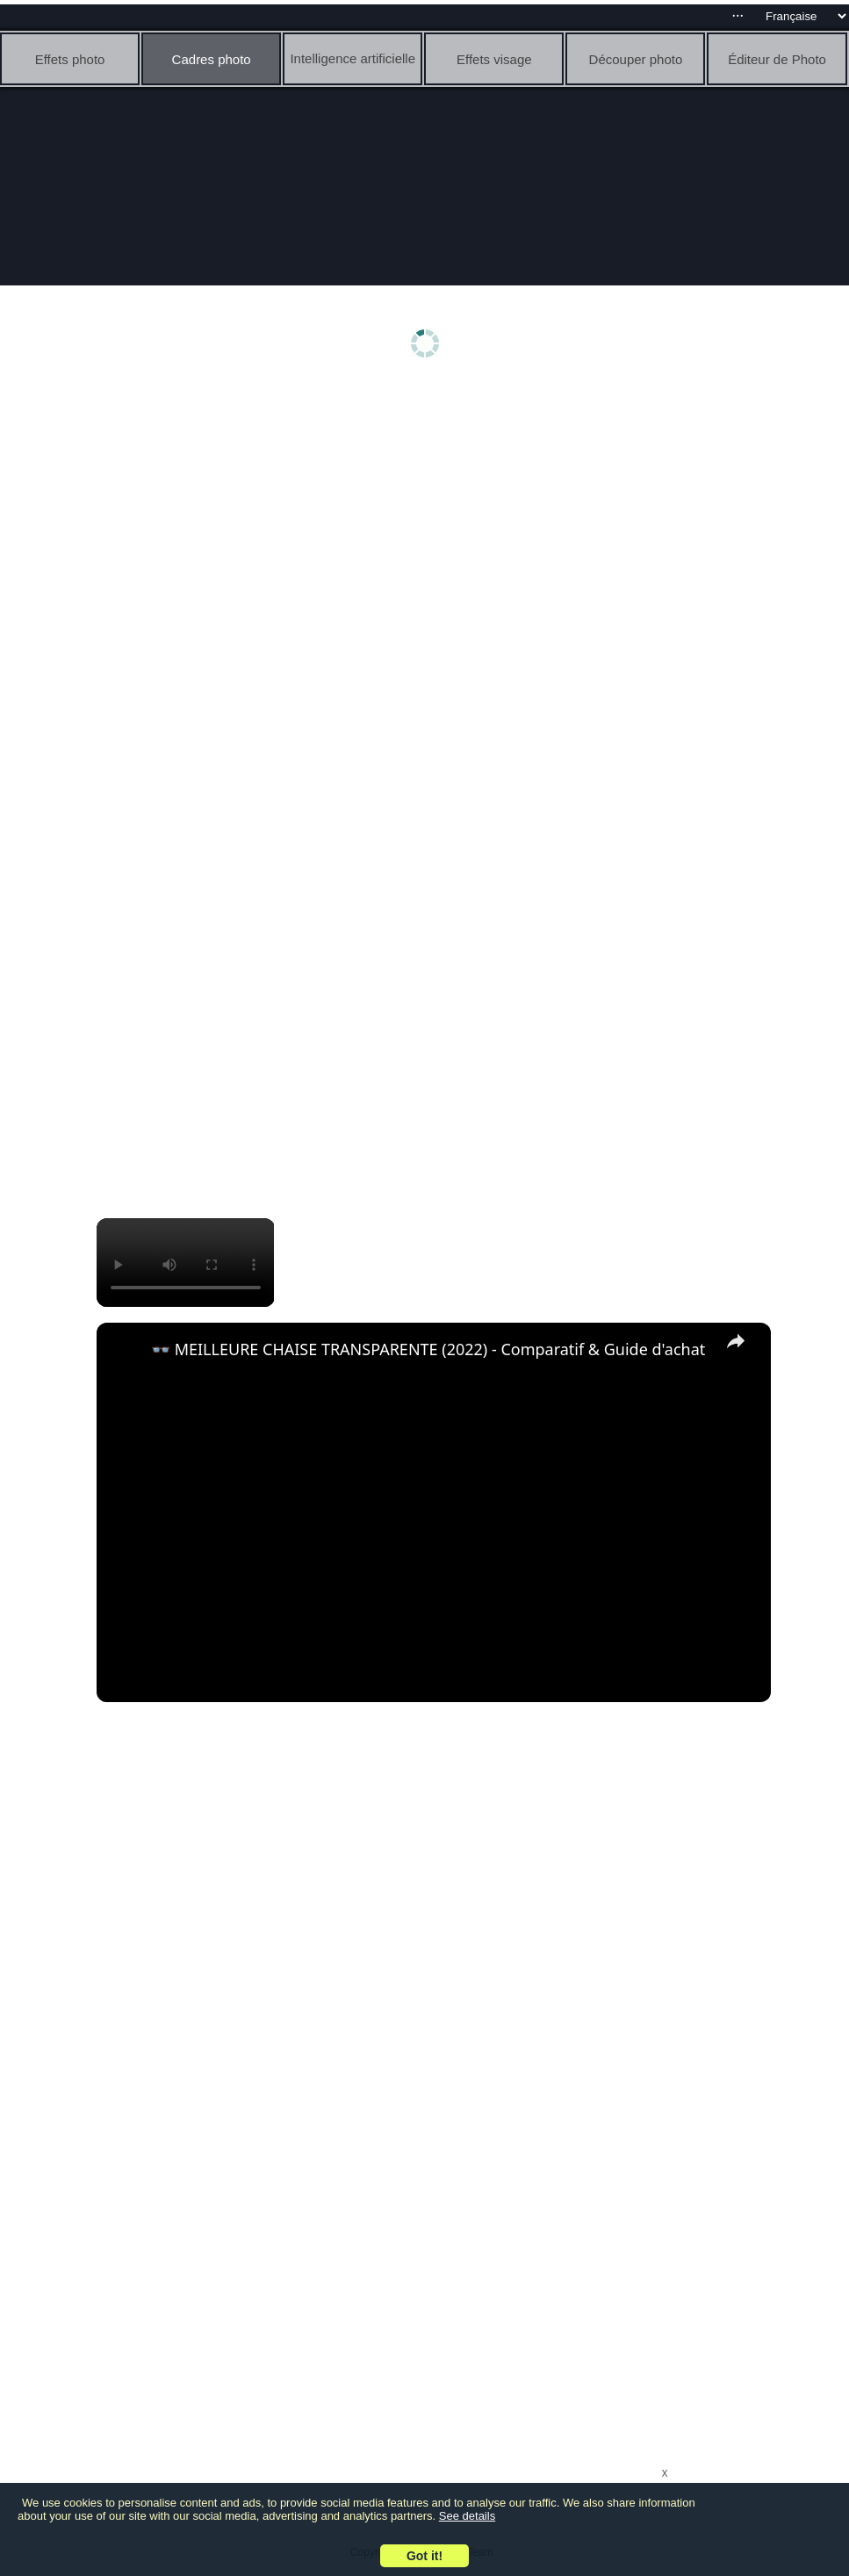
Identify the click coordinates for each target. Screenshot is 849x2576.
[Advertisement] (429, 524)
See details (467, 2515)
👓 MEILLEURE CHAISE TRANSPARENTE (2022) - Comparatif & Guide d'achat (428, 1349)
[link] (124, 1350)
